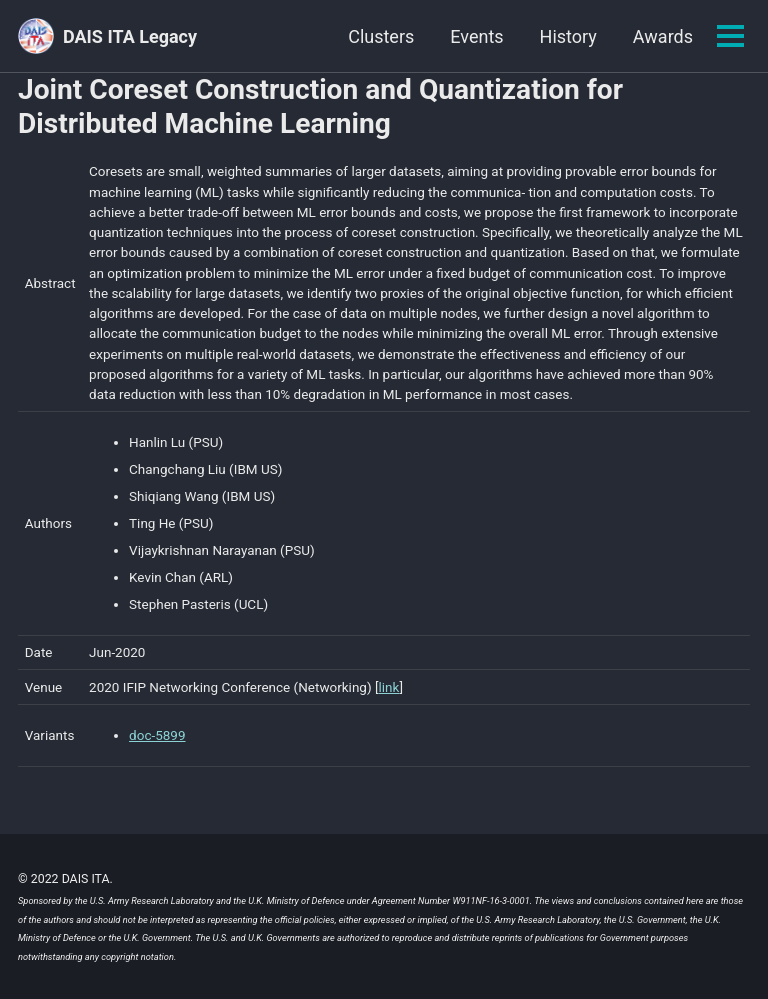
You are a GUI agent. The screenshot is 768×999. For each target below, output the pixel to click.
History (568, 36)
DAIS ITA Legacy (130, 36)
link (389, 687)
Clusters (381, 36)
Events (476, 36)
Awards (663, 36)
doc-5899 (157, 736)
